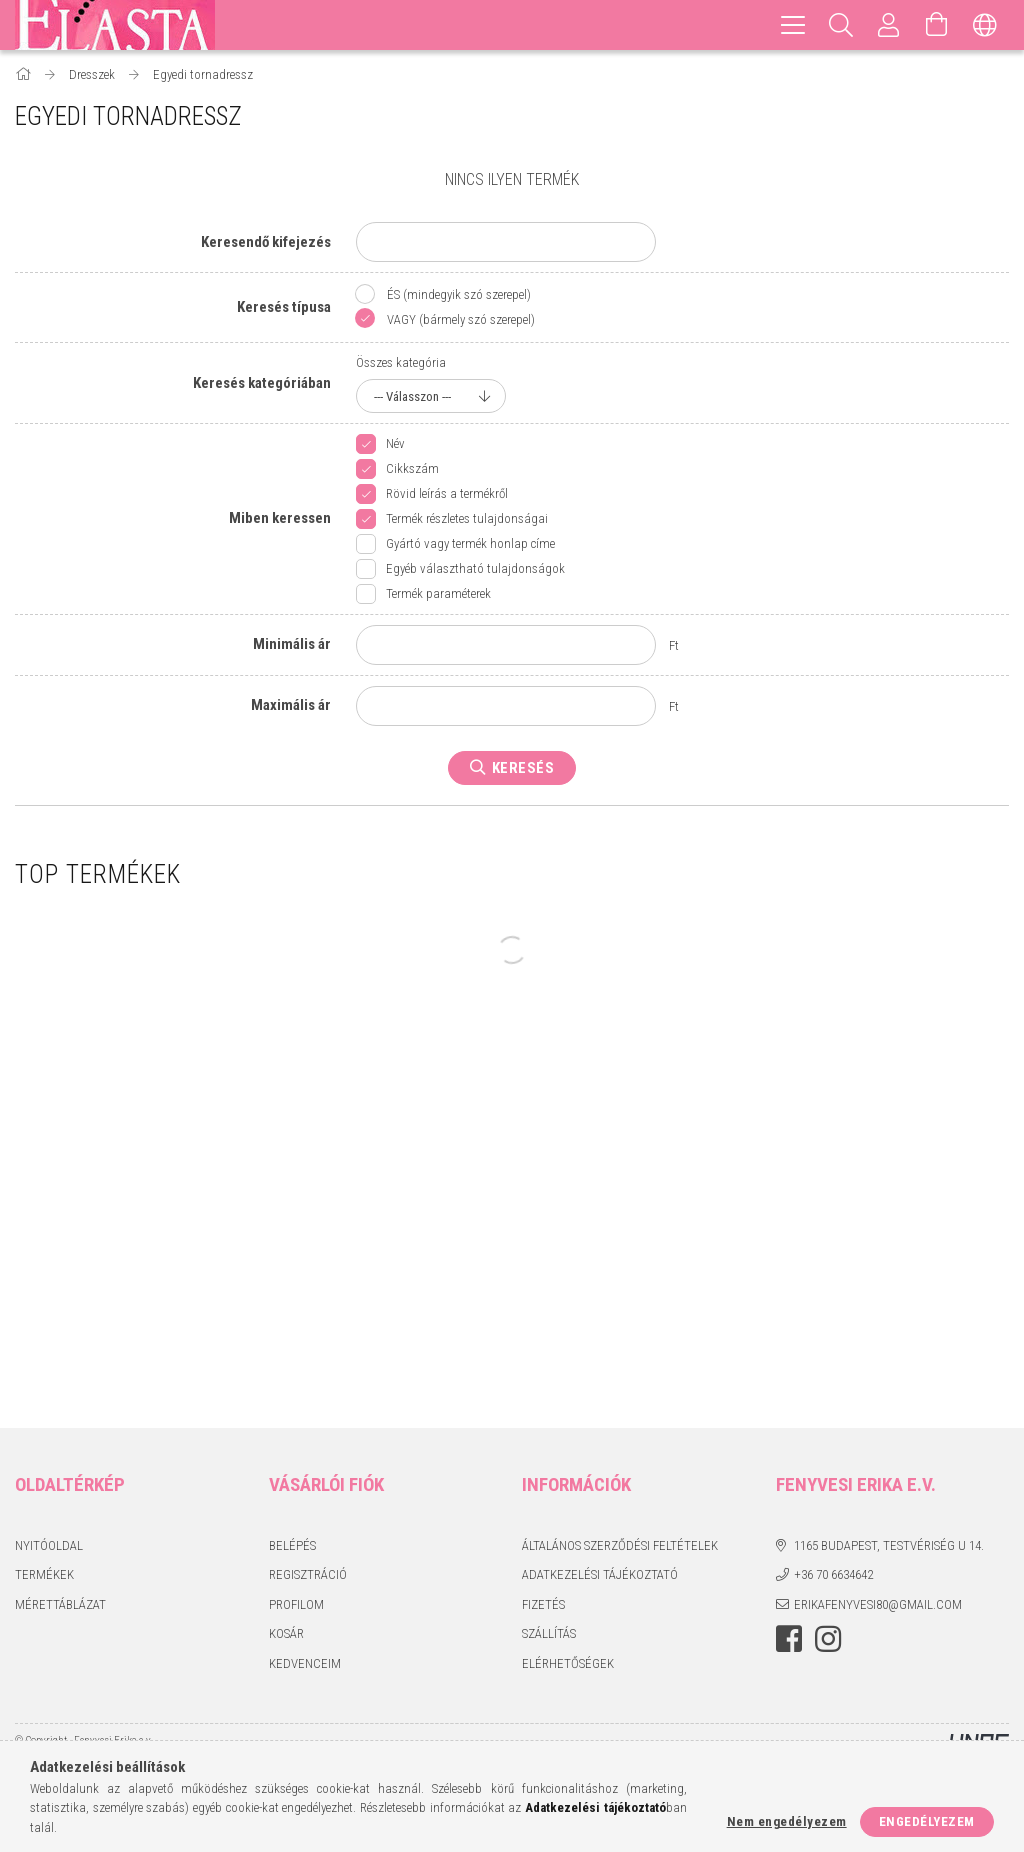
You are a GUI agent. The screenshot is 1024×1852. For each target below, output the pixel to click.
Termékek (44, 1574)
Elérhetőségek (568, 1663)
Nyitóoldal (49, 1545)
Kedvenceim (305, 1663)
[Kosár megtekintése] (937, 25)
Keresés (523, 768)
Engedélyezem (927, 1821)
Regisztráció (308, 1574)
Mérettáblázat (60, 1604)
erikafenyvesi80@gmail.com (878, 1604)
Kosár (286, 1633)
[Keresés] (841, 25)
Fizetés (543, 1604)
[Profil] (889, 25)
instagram (828, 1639)
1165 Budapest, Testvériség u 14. (889, 1545)
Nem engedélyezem (787, 1821)
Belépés (292, 1545)
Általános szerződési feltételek (620, 1545)
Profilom (296, 1604)
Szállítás (549, 1633)
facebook (789, 1639)
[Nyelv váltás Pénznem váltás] (985, 25)
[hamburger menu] (793, 25)
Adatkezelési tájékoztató (600, 1574)
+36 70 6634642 (833, 1574)
